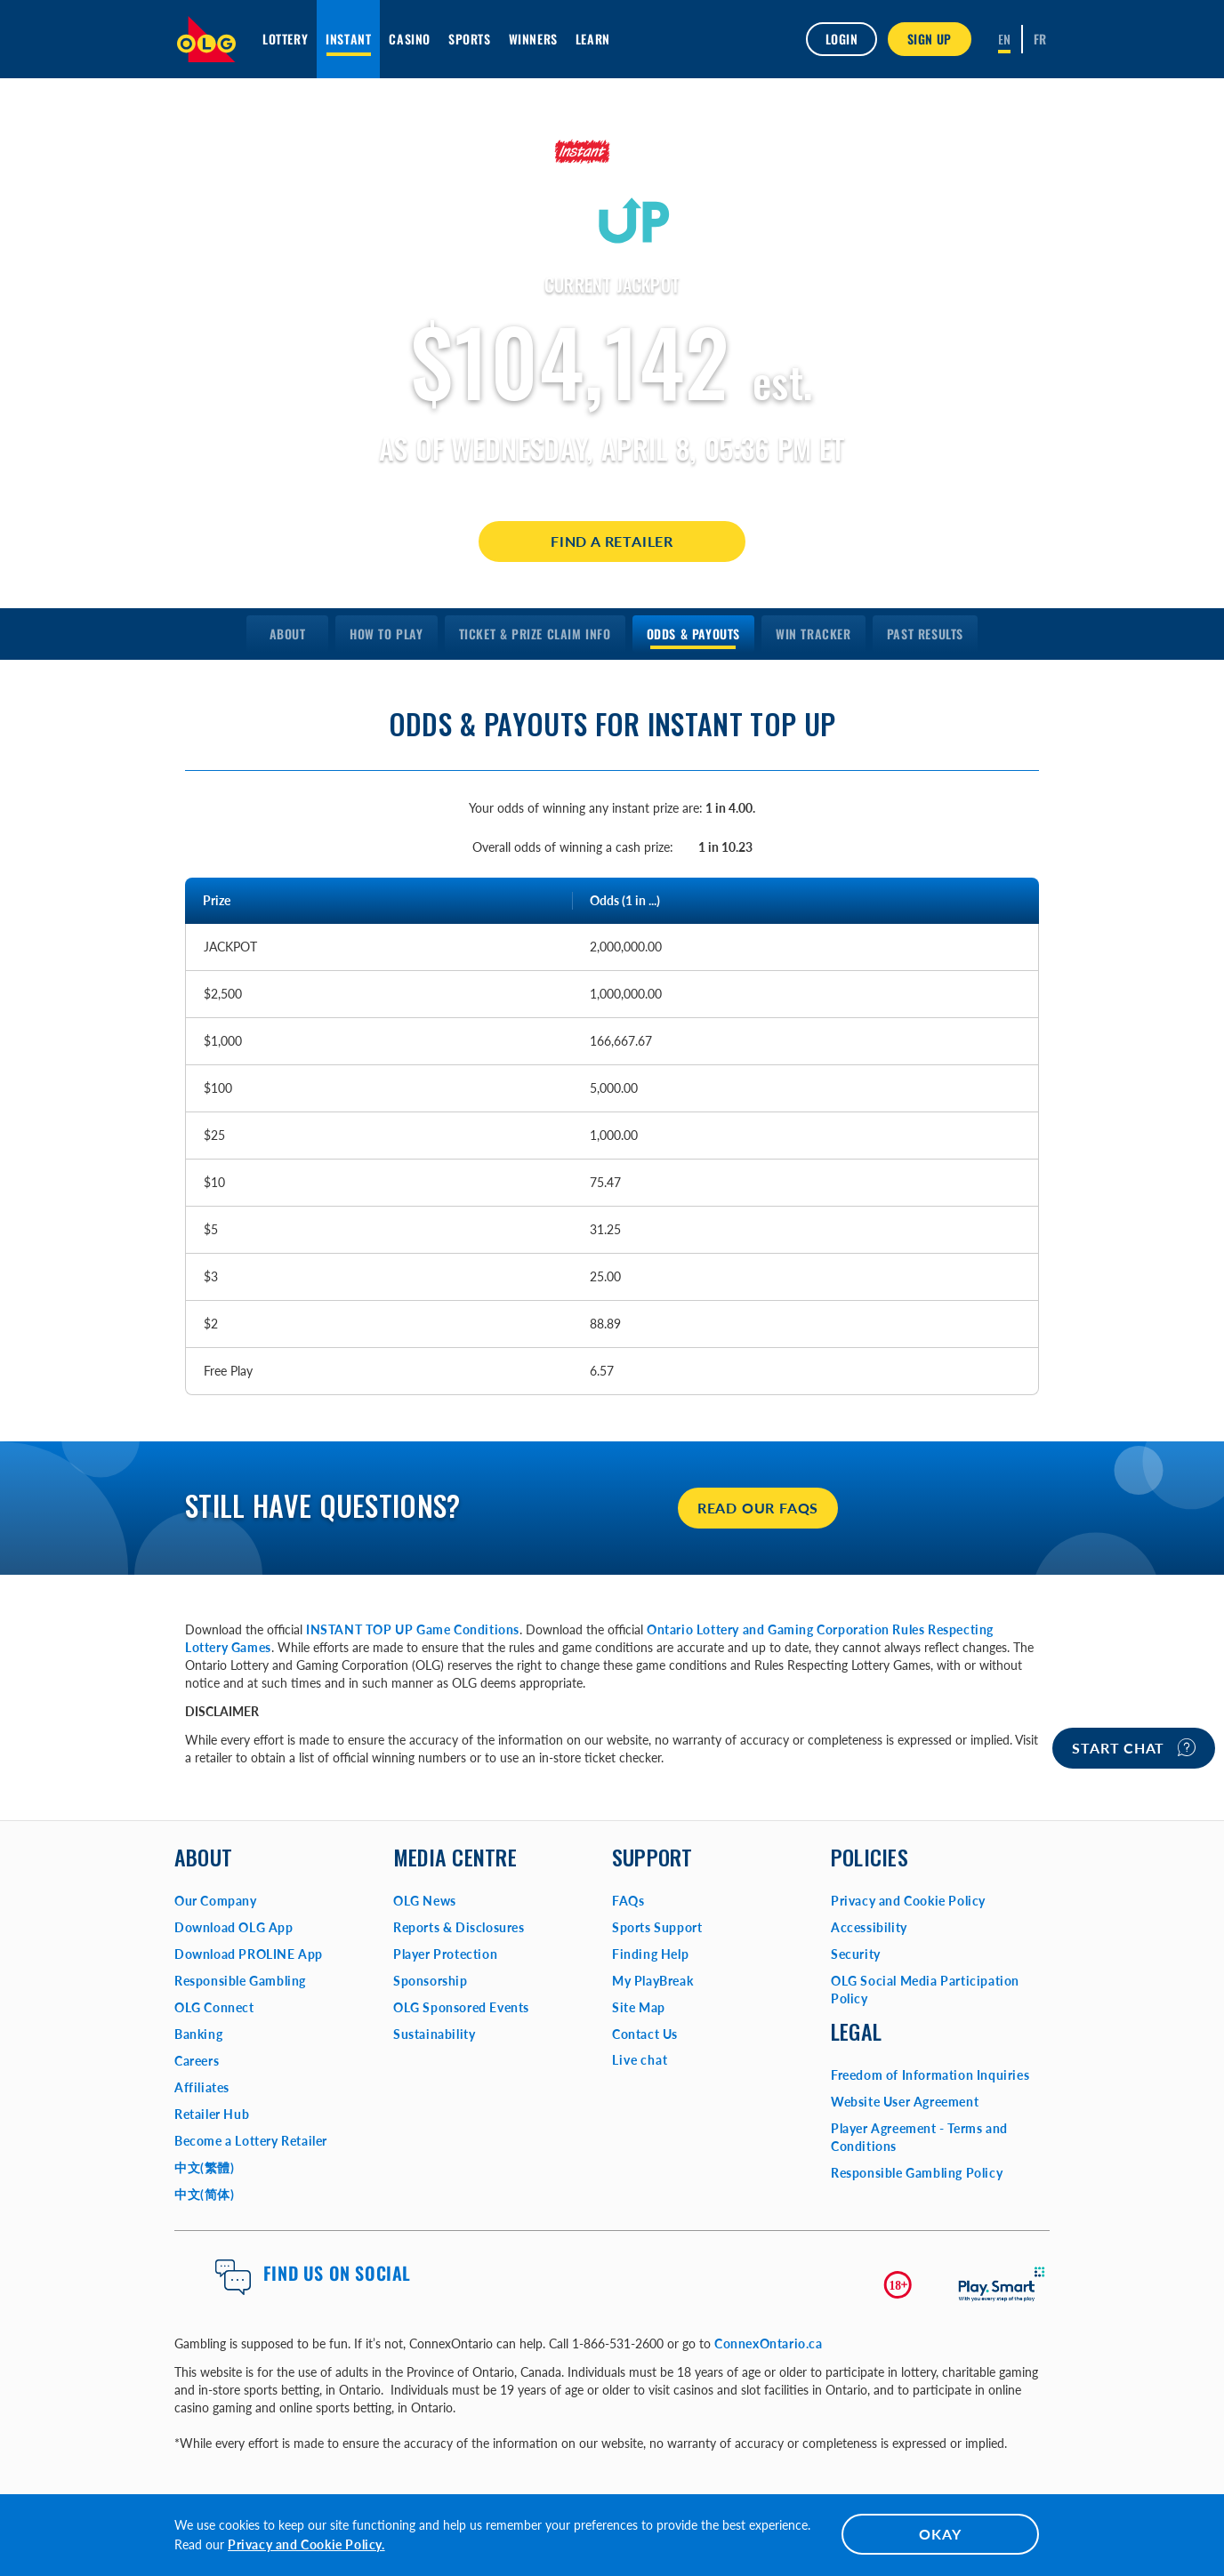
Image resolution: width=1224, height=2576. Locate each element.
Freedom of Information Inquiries (930, 2074)
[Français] (1040, 39)
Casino (410, 38)
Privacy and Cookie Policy (908, 1900)
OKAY (940, 2533)
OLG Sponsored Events (461, 2007)
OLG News (424, 1900)
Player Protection (445, 1954)
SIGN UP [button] (929, 38)
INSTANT (348, 38)
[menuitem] (287, 634)
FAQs (628, 1900)
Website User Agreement (904, 2101)
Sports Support (657, 1927)
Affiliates (202, 2087)
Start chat (1134, 1747)
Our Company (215, 1900)
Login (841, 38)
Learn (593, 38)
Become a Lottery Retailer (250, 2140)
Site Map (638, 2007)
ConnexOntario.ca (768, 2343)
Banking (198, 2034)
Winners (533, 38)
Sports (469, 38)
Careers (196, 2060)
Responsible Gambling (240, 1980)
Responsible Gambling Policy (917, 2172)
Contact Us (645, 2034)
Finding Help (650, 1954)
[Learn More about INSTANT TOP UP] (612, 189)
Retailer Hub (211, 2114)
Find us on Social (337, 2272)
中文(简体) (204, 2194)
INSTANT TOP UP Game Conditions (412, 1629)
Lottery (285, 38)
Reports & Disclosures (459, 1927)
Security (856, 1954)
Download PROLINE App (248, 1954)
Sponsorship (430, 1980)
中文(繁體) (204, 2167)
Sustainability (434, 2034)
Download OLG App (234, 1927)
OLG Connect (214, 2007)
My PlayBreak (652, 1980)
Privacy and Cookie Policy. (306, 2544)
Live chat (640, 2059)
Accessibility (869, 1927)
